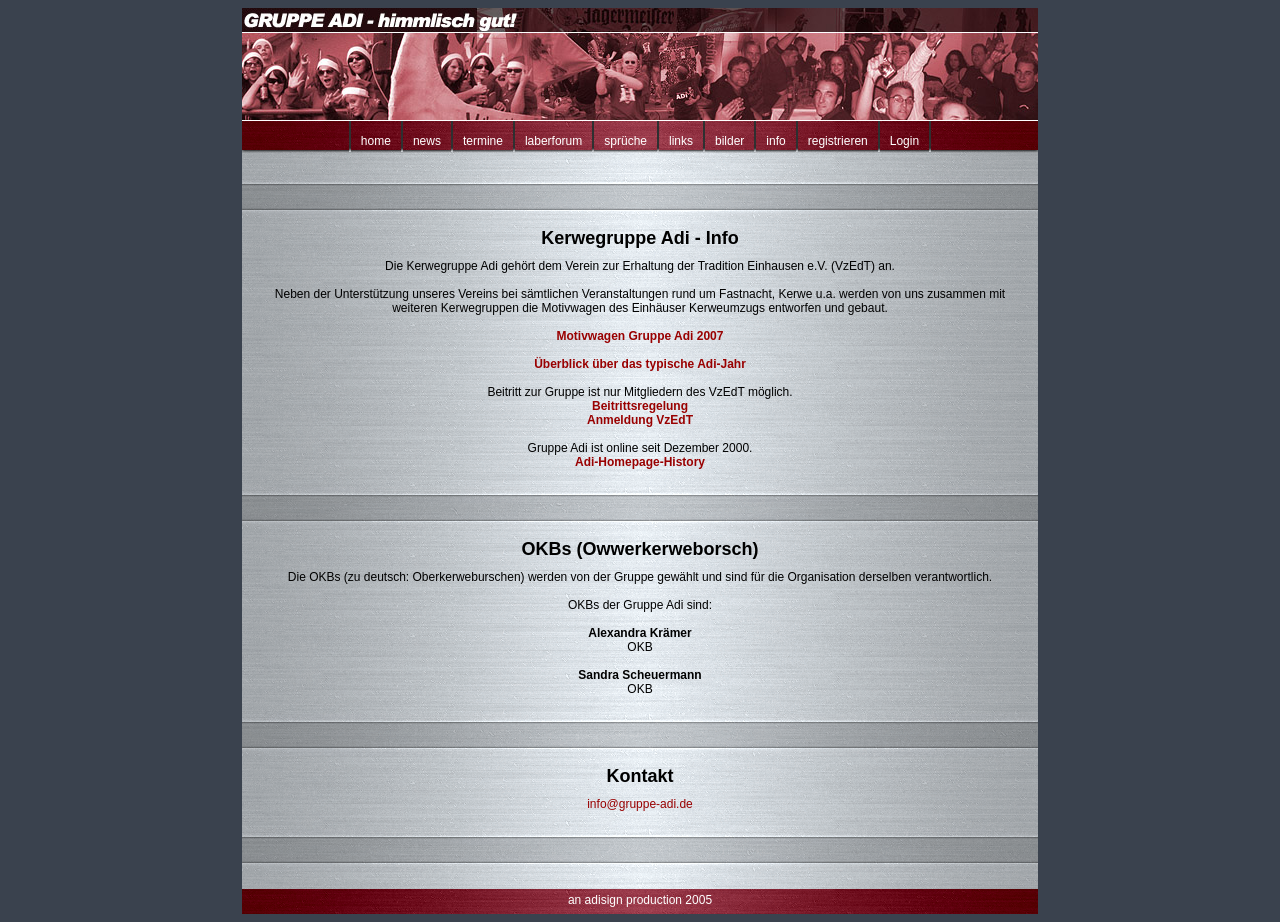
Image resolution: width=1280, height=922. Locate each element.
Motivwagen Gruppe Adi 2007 (640, 336)
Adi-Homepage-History (640, 462)
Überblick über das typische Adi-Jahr (640, 364)
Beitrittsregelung (640, 406)
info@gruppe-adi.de (640, 804)
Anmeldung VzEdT (640, 420)
